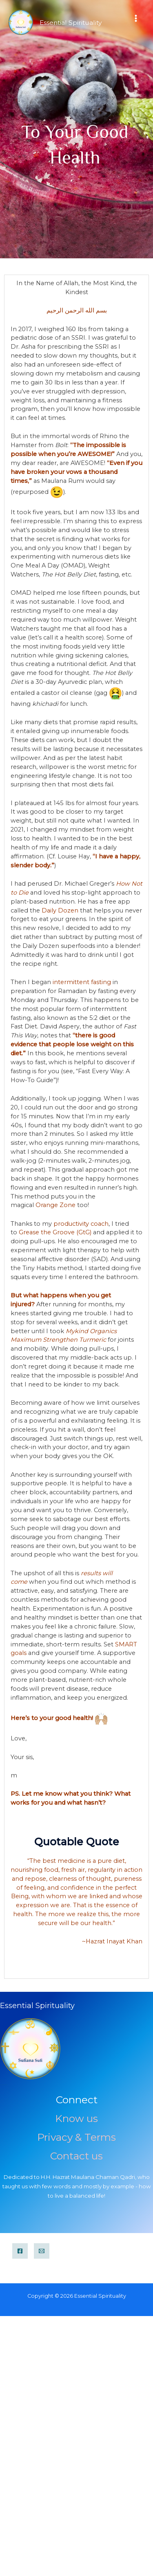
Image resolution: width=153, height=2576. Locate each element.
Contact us (76, 2156)
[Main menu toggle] (135, 18)
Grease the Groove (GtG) (55, 1232)
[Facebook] (20, 2251)
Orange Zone (55, 1205)
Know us (76, 2118)
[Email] (41, 2251)
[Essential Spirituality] (20, 22)
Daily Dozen (60, 910)
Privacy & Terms (76, 2137)
